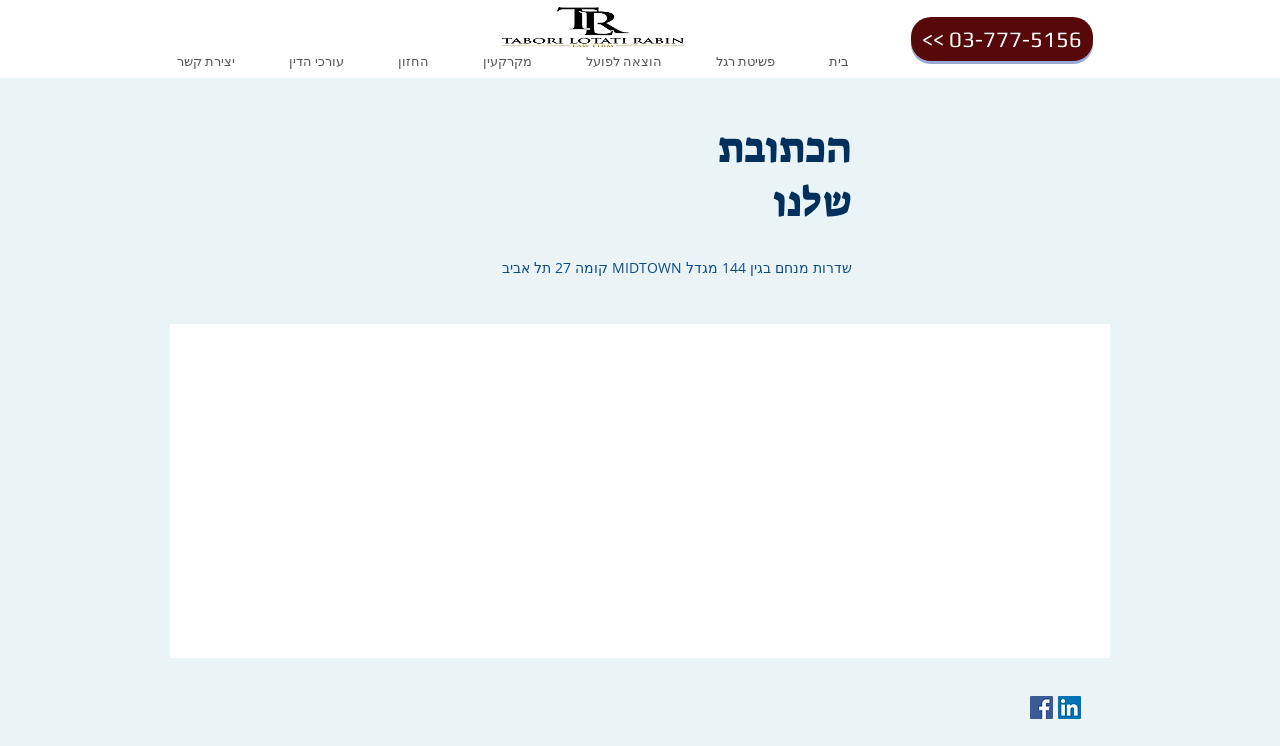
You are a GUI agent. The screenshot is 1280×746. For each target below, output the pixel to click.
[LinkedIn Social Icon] (1069, 707)
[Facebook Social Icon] (1041, 707)
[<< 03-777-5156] (1002, 39)
